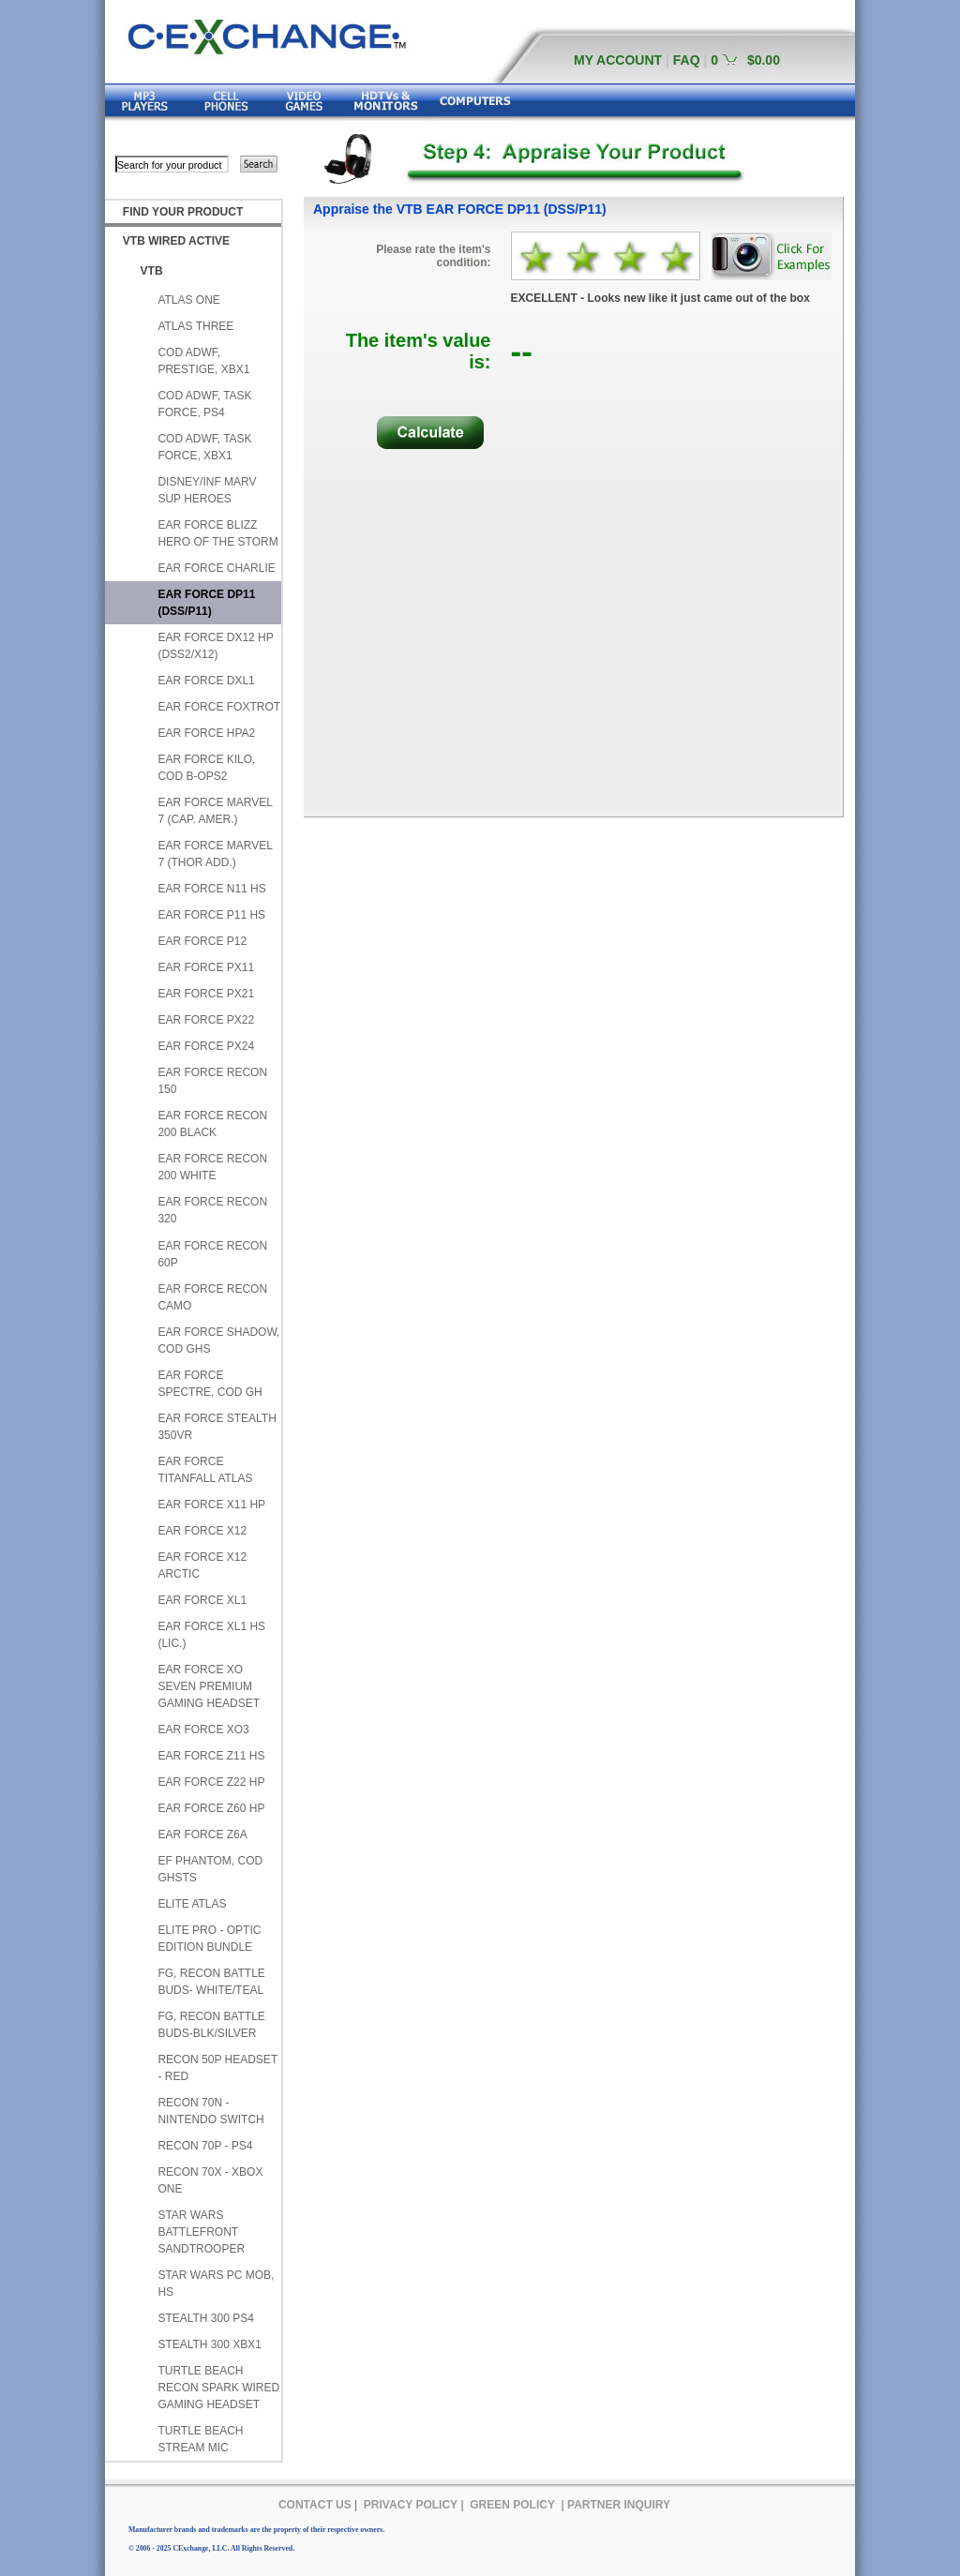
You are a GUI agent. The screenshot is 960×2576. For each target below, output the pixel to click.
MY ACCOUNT (618, 59)
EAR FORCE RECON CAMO (212, 1297)
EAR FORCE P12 (202, 941)
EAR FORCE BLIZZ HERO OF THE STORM (218, 533)
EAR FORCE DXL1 (206, 680)
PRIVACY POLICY (411, 2504)
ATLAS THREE (195, 326)
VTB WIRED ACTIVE (176, 240)
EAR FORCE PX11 (206, 967)
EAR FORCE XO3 (203, 1729)
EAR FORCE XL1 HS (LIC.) (211, 1635)
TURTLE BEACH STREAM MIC (200, 2439)
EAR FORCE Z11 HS (211, 1755)
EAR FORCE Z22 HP (211, 1782)
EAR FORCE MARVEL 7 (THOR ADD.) (215, 854)
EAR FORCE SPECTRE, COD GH (210, 1384)
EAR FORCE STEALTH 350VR (217, 1427)
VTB (152, 270)
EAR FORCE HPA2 (206, 733)
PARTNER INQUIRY (618, 2504)
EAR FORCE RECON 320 (212, 1210)
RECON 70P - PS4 (205, 2145)
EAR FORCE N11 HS (211, 888)
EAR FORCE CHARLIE (216, 568)
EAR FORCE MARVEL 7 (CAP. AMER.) (215, 811)
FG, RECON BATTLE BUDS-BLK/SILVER (211, 2025)
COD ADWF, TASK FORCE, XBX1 (204, 447)
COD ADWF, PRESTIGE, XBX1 (203, 361)
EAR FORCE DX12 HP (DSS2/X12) (215, 646)
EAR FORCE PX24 (206, 1046)
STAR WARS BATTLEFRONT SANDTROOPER (201, 2232)
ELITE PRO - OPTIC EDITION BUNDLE (209, 1939)
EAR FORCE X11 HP (211, 1504)
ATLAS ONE (188, 300)
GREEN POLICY (512, 2504)
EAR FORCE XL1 (202, 1600)
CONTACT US (315, 2504)
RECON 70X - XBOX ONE (210, 2180)
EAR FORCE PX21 (206, 993)
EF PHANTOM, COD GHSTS (210, 1869)
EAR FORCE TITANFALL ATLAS (205, 1470)
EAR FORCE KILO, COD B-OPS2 (206, 768)
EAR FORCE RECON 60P (212, 1254)
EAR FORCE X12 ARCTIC (202, 1565)
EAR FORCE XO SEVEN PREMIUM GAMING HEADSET (209, 1686)
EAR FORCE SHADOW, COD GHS (218, 1340)
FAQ (686, 59)
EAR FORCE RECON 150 (212, 1081)
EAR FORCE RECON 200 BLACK (212, 1124)
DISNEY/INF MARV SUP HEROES (207, 490)
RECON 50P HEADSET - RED (218, 2068)
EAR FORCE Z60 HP (211, 1808)
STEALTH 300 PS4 (206, 2318)
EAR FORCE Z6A (202, 1834)
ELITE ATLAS (192, 1903)
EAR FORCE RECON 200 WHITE (212, 1167)
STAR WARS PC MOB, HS (216, 2284)
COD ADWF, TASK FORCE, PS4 (204, 404)
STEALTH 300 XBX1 (210, 2344)
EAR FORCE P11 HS (211, 914)
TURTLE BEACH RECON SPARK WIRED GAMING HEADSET (218, 2387)
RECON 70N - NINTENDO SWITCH (210, 2111)
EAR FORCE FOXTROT (219, 706)
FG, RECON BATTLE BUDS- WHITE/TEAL (211, 1982)
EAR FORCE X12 (202, 1530)
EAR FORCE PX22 (206, 1019)
